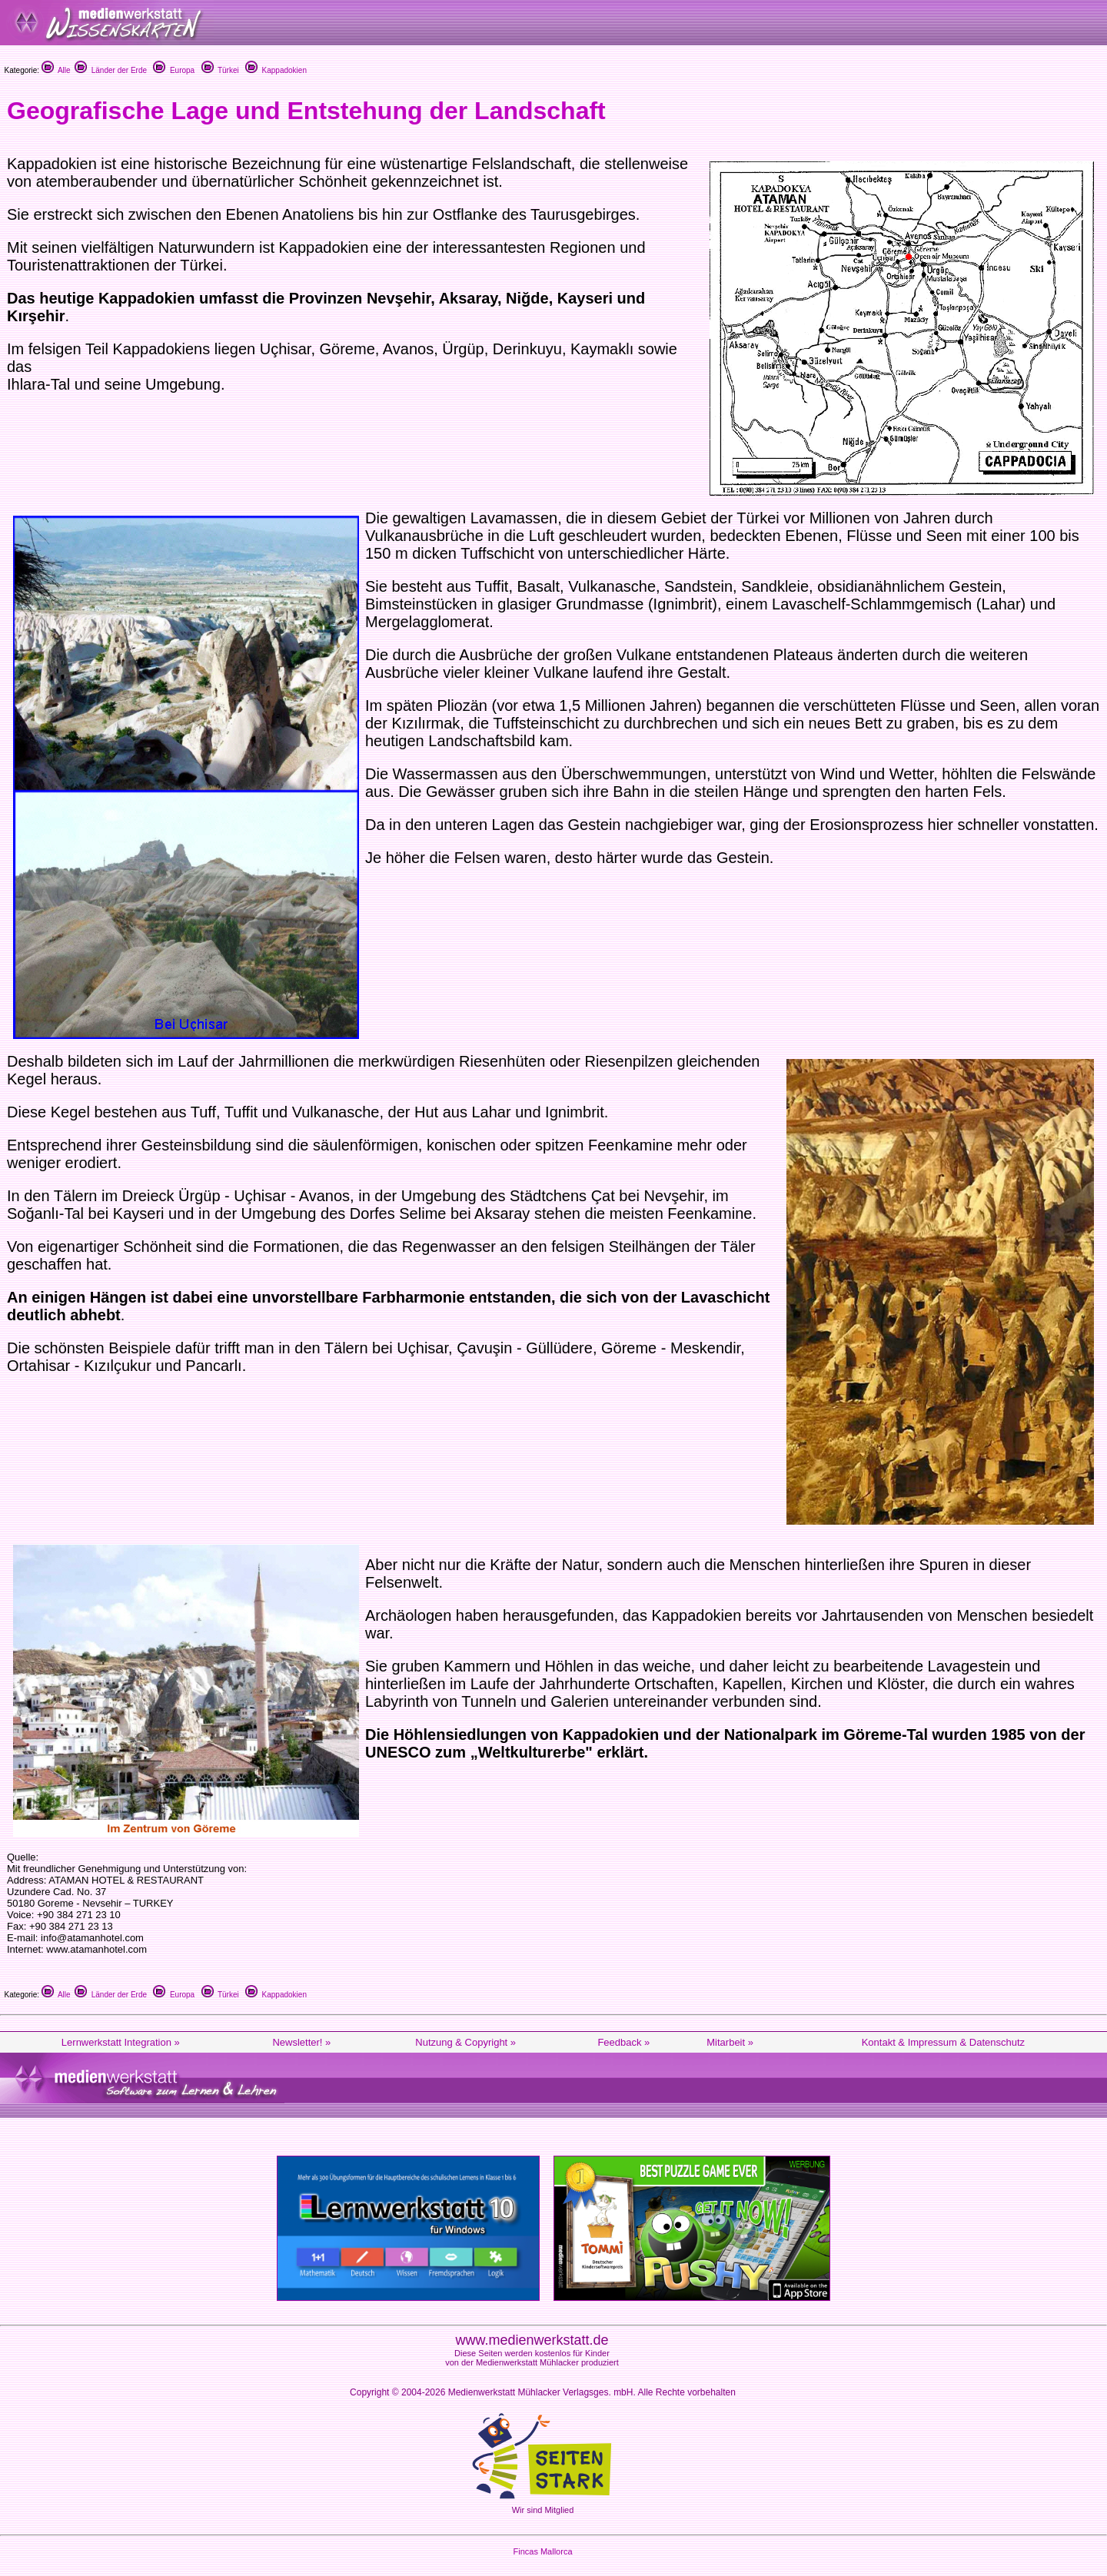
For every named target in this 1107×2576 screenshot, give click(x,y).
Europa (173, 70)
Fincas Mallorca (542, 2551)
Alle (56, 70)
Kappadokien (276, 70)
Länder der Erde (111, 70)
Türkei (220, 70)
